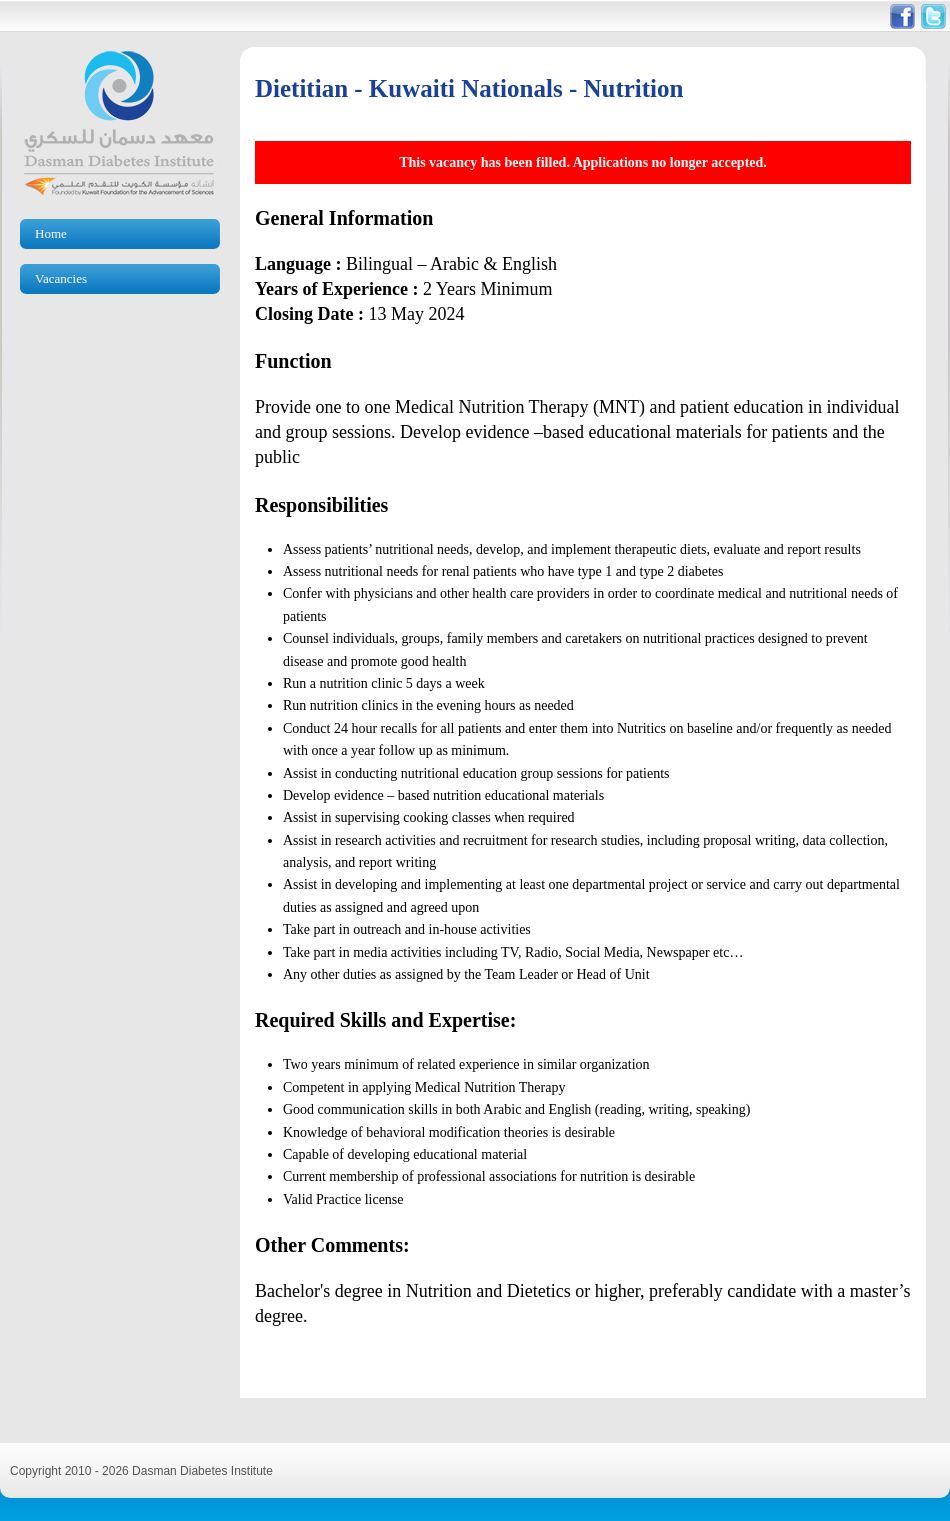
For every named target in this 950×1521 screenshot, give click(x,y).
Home (51, 233)
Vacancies (61, 278)
